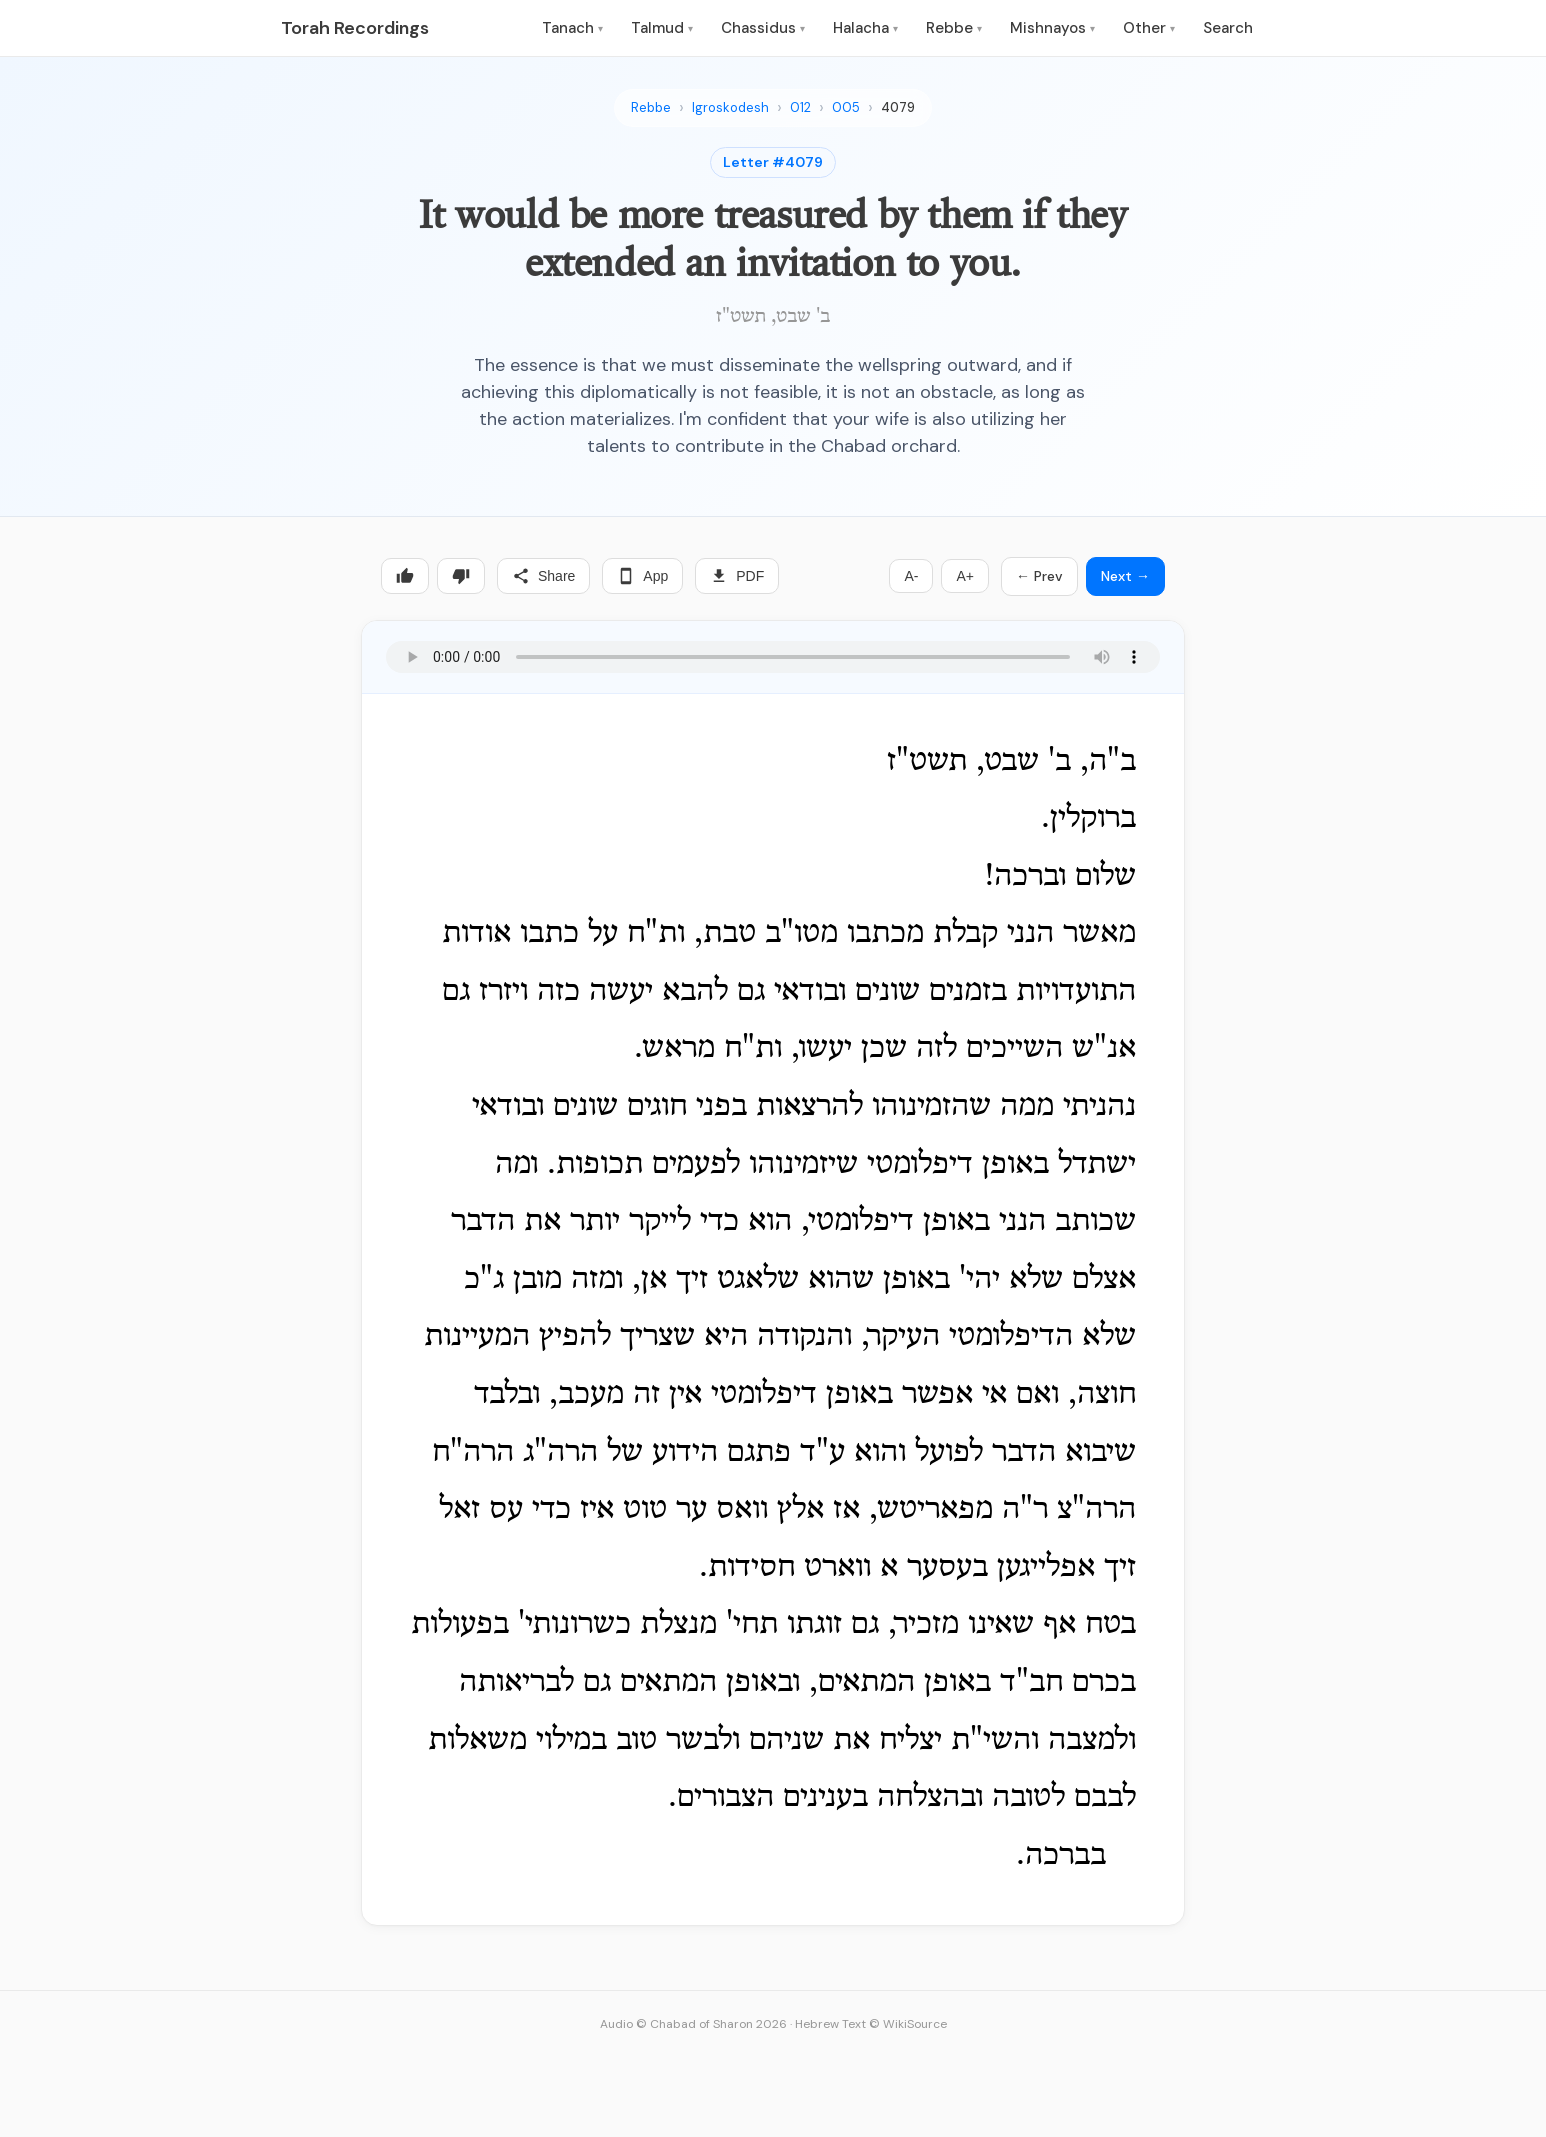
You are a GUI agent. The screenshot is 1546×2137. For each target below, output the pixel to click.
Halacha (865, 28)
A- (911, 576)
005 (846, 107)
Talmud (662, 28)
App (642, 576)
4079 (898, 107)
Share (543, 576)
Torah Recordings (355, 28)
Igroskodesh (730, 107)
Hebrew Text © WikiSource (871, 2024)
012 (800, 107)
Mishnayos (1052, 28)
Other (1149, 28)
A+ (965, 576)
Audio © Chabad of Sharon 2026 (693, 2024)
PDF (737, 576)
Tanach (572, 28)
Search (1228, 28)
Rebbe (954, 28)
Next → (1125, 576)
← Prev (1039, 576)
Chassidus (763, 28)
